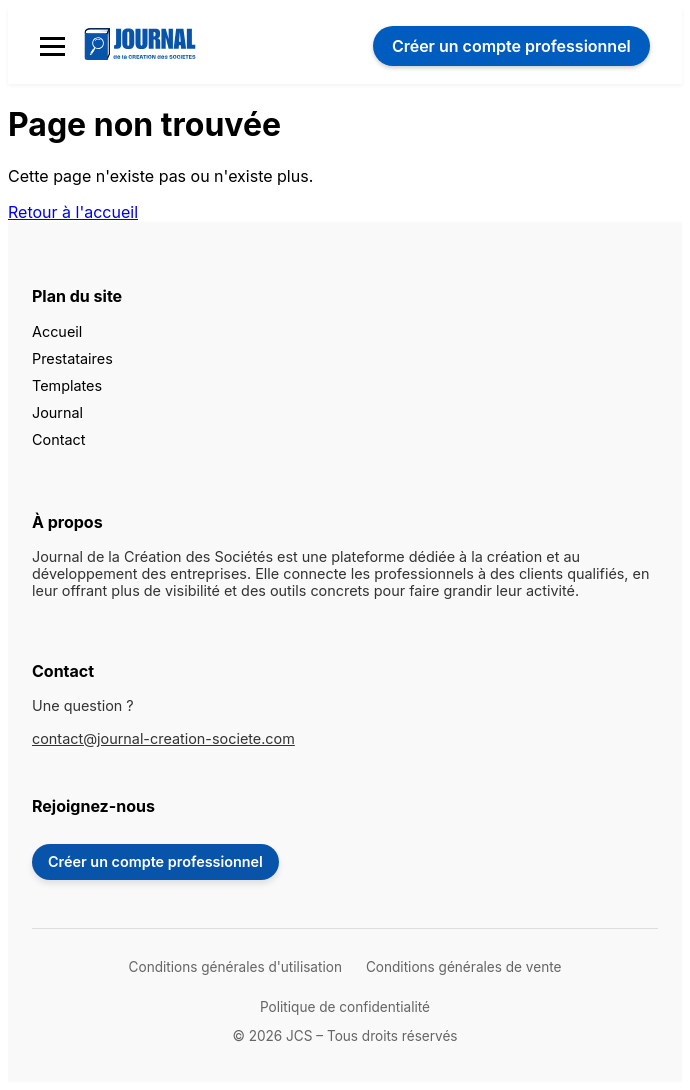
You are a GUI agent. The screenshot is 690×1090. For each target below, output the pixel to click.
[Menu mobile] (52, 46)
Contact (58, 439)
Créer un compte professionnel (155, 861)
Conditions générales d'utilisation (235, 967)
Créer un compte (511, 46)
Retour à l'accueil (73, 212)
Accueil (57, 331)
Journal (57, 412)
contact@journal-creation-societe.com (163, 738)
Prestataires (72, 358)
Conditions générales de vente (463, 967)
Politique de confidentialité (345, 1007)
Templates (67, 385)
